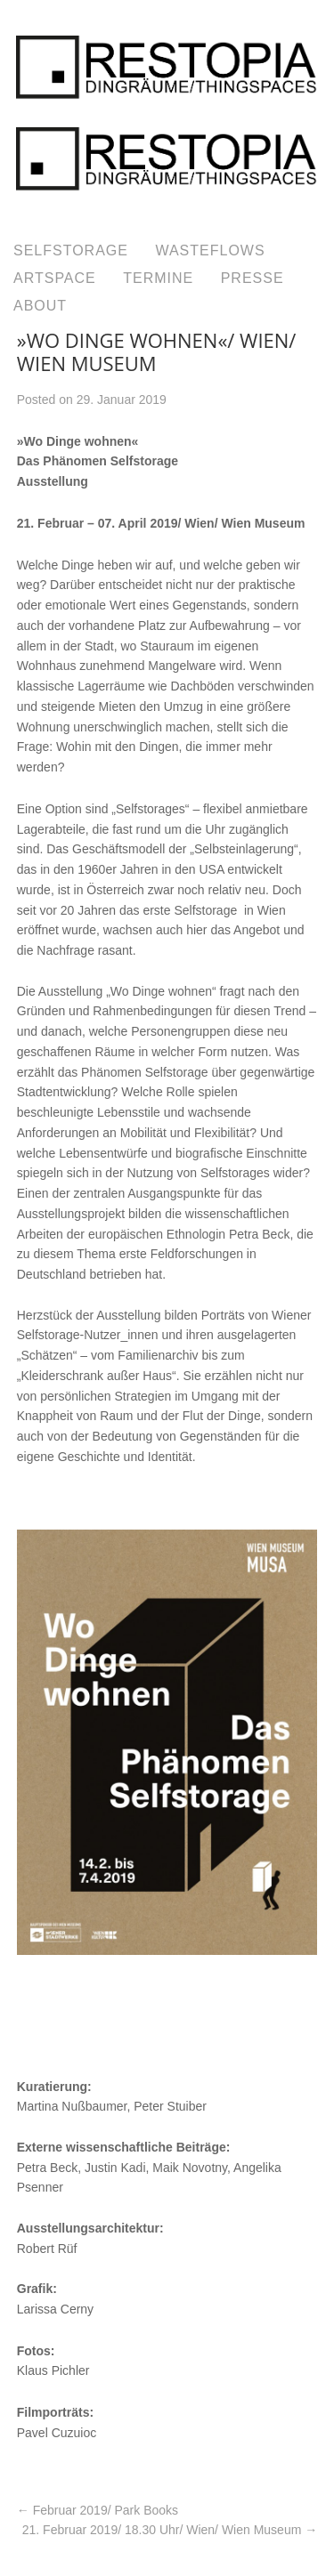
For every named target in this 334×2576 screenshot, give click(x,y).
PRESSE (252, 278)
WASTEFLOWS (210, 250)
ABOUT (40, 305)
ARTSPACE (54, 278)
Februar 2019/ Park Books (97, 2510)
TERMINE (158, 278)
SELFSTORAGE (70, 250)
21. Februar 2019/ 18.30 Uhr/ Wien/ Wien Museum (169, 2530)
